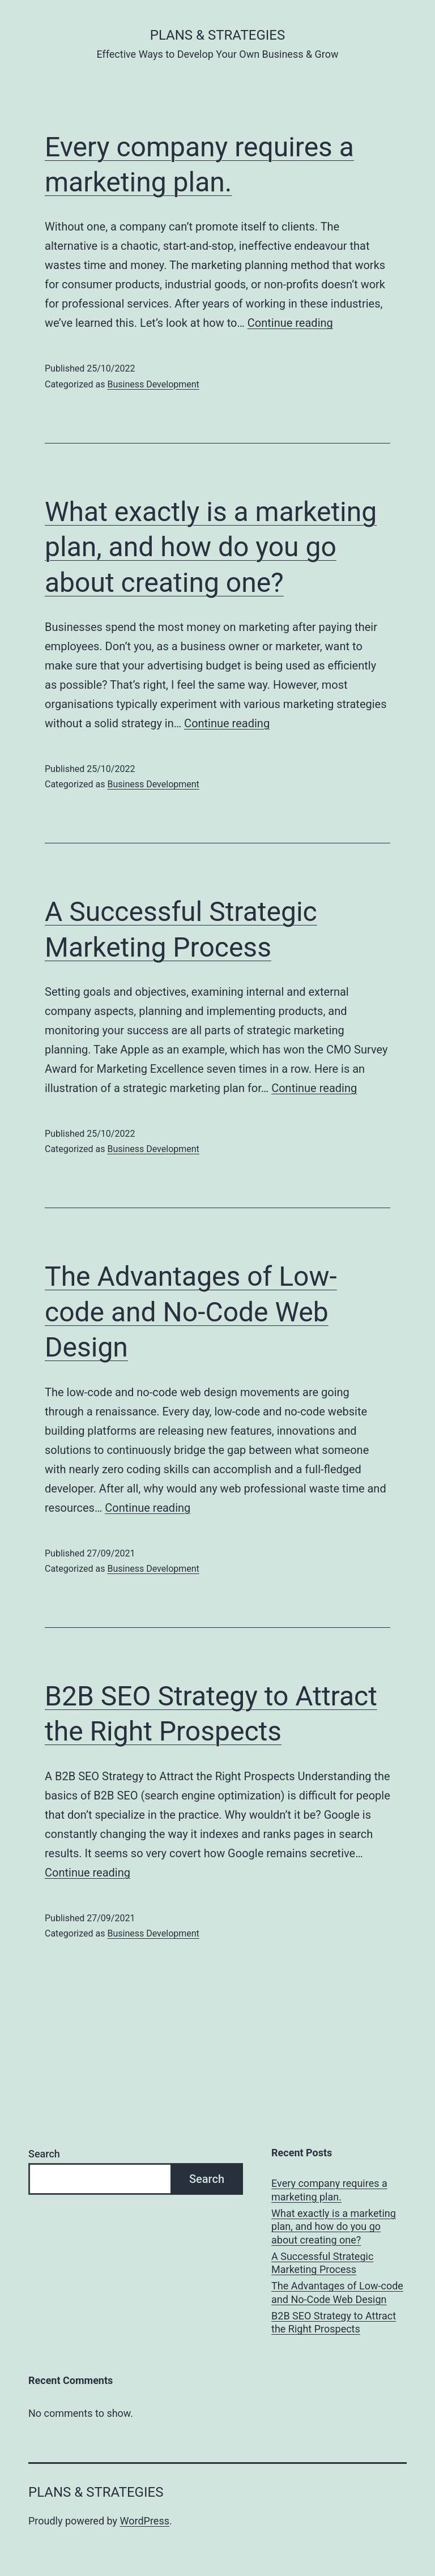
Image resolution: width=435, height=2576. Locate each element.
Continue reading (290, 323)
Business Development (153, 384)
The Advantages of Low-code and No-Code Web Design (191, 1311)
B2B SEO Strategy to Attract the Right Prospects (333, 2322)
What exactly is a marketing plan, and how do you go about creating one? (211, 547)
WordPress (144, 2521)
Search (44, 2154)
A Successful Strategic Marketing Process (322, 2262)
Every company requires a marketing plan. (329, 2189)
